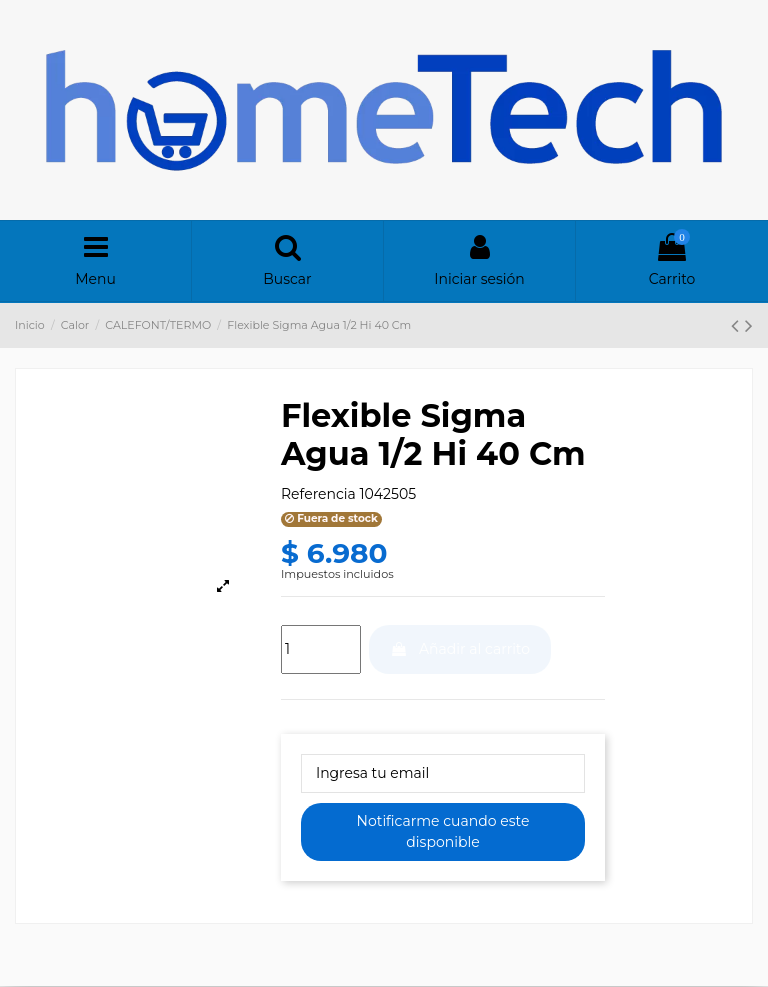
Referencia (318, 494)
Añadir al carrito (460, 649)
